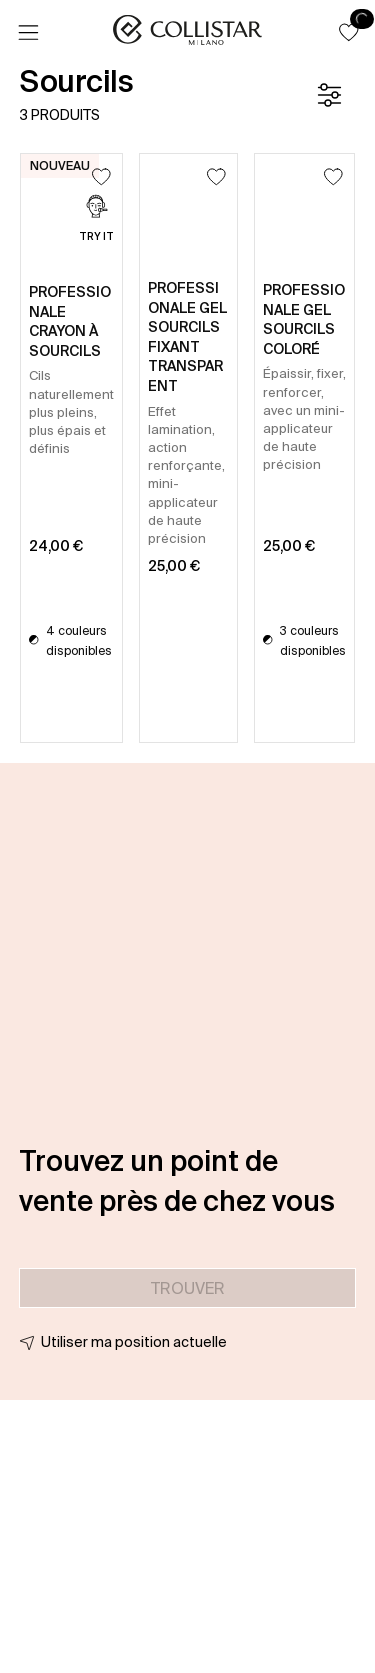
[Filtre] (329, 95)
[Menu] (28, 33)
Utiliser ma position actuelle (134, 1342)
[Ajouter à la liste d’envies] (101, 176)
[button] (349, 32)
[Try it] (96, 220)
